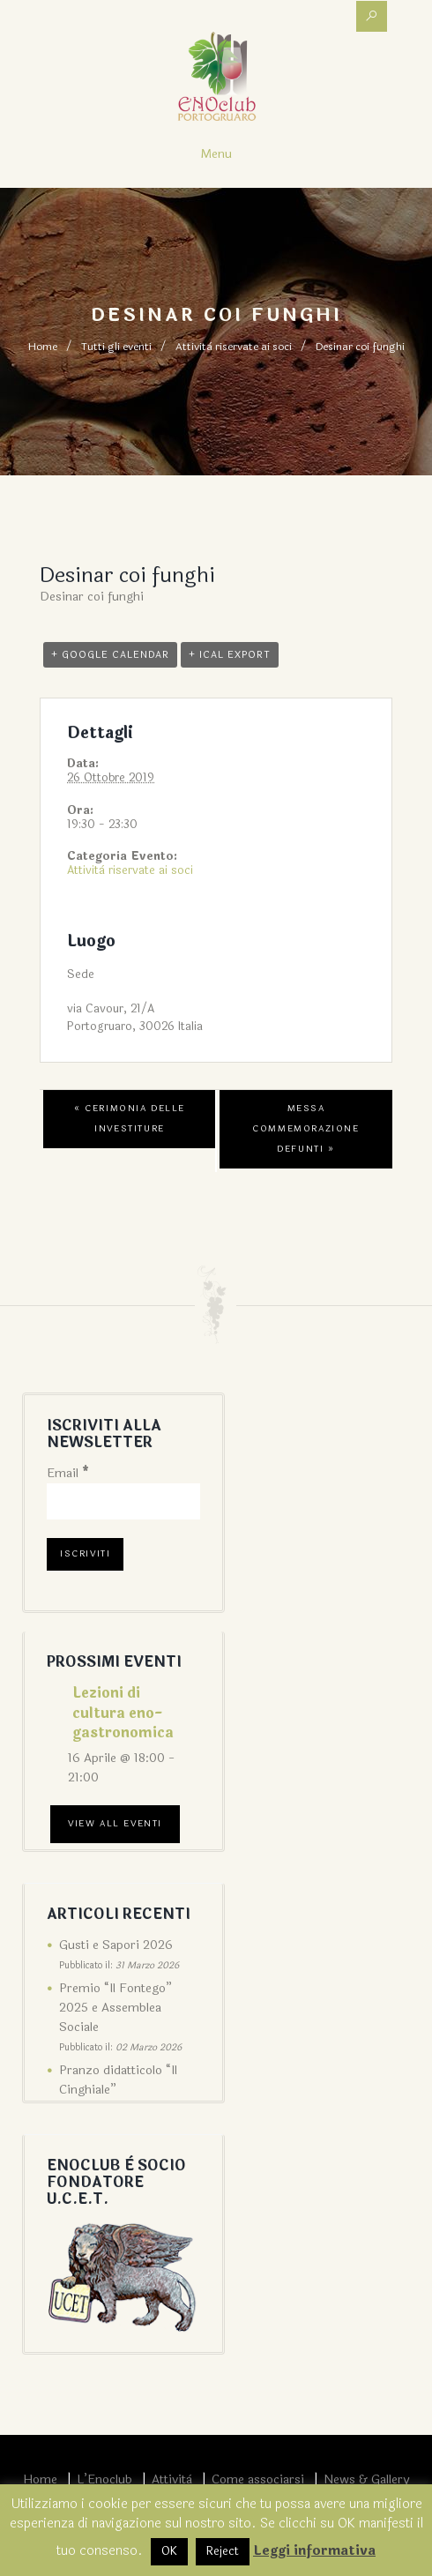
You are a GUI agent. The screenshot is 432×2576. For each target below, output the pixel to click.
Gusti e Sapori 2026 (116, 1945)
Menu (216, 154)
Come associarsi (258, 2479)
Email (68, 1473)
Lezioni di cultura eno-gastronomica (123, 1712)
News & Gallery (366, 2479)
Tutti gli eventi (116, 347)
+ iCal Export (230, 654)
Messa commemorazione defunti (305, 1128)
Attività (172, 2479)
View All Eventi (115, 1824)
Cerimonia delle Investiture (129, 1118)
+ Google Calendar (110, 654)
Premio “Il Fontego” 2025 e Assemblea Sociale (115, 2007)
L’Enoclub (104, 2479)
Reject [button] (222, 2551)
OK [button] (169, 2551)
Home (42, 347)
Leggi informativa (314, 2551)
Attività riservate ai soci (233, 347)
